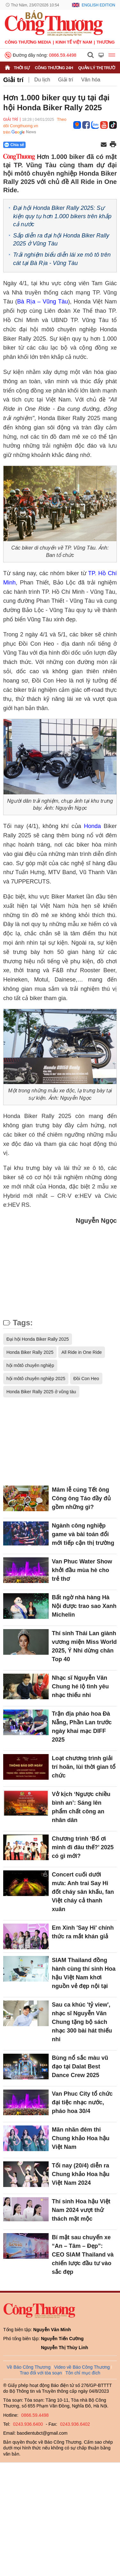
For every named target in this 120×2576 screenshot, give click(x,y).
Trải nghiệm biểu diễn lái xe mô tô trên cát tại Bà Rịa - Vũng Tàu (62, 259)
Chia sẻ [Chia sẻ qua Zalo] (14, 145)
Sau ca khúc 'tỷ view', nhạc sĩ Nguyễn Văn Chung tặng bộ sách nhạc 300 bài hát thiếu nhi (82, 2021)
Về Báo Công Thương (29, 2367)
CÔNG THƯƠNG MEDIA (28, 42)
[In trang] (113, 144)
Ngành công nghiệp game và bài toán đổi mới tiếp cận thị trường (83, 1534)
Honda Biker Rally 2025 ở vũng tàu (41, 1391)
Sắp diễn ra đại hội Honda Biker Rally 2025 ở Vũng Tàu (61, 239)
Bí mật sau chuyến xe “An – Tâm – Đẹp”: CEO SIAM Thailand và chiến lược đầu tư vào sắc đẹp (83, 2254)
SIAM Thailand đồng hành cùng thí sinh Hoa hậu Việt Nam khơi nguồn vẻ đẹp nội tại (84, 1973)
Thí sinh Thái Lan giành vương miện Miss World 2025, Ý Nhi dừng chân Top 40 (84, 1646)
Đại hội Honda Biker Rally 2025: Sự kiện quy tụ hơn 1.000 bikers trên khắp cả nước (62, 216)
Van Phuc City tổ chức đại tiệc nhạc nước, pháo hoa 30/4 (82, 2102)
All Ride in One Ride (81, 1352)
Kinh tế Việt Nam (74, 42)
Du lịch (42, 79)
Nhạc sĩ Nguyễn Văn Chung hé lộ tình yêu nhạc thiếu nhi (80, 1686)
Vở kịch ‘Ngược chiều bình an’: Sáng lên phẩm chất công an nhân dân (81, 1807)
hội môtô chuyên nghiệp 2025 (35, 1378)
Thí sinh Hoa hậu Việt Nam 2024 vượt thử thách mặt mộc (81, 2210)
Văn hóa (90, 79)
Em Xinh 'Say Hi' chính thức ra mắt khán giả (83, 1932)
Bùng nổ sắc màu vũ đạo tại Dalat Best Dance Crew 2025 (80, 2066)
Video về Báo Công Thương (82, 2367)
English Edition (98, 5)
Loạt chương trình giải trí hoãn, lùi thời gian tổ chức (84, 1767)
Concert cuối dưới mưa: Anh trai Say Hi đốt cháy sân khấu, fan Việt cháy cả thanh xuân (83, 1891)
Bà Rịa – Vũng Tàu (42, 301)
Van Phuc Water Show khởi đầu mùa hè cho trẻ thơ (82, 1570)
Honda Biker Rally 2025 (29, 1352)
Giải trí (13, 79)
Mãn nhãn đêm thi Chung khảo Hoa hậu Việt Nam (80, 2138)
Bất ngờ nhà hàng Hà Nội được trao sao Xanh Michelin (84, 1606)
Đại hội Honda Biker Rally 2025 (37, 1339)
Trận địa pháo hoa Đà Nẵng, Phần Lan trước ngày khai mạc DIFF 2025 (82, 1726)
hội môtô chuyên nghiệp (30, 1365)
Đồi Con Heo (86, 1378)
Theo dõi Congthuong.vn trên (34, 126)
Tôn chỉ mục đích (83, 2372)
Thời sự (22, 67)
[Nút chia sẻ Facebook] (53, 145)
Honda (92, 826)
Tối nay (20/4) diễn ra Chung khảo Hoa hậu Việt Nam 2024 (80, 2174)
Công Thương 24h (54, 67)
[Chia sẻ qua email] (104, 145)
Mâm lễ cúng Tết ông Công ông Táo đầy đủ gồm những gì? (81, 1498)
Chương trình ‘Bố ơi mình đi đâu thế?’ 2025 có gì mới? (83, 1847)
